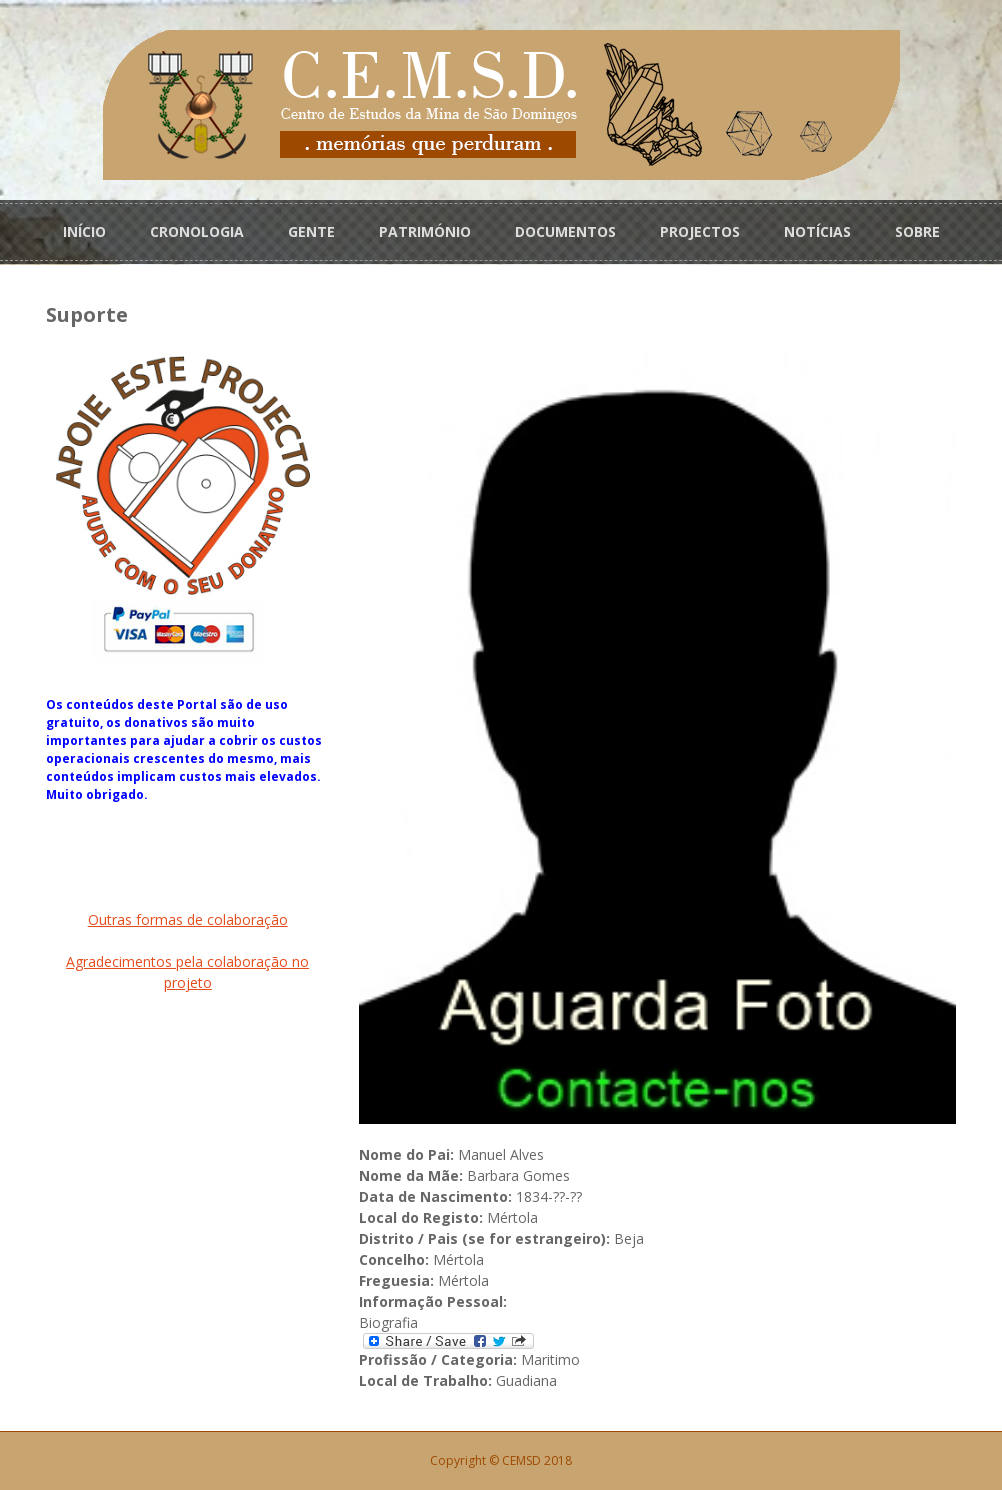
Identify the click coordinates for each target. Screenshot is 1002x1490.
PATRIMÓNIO (425, 231)
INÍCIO (84, 231)
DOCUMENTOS (565, 231)
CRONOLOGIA (197, 231)
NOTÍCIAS (817, 231)
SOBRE (917, 231)
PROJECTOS (700, 231)
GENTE (311, 231)
